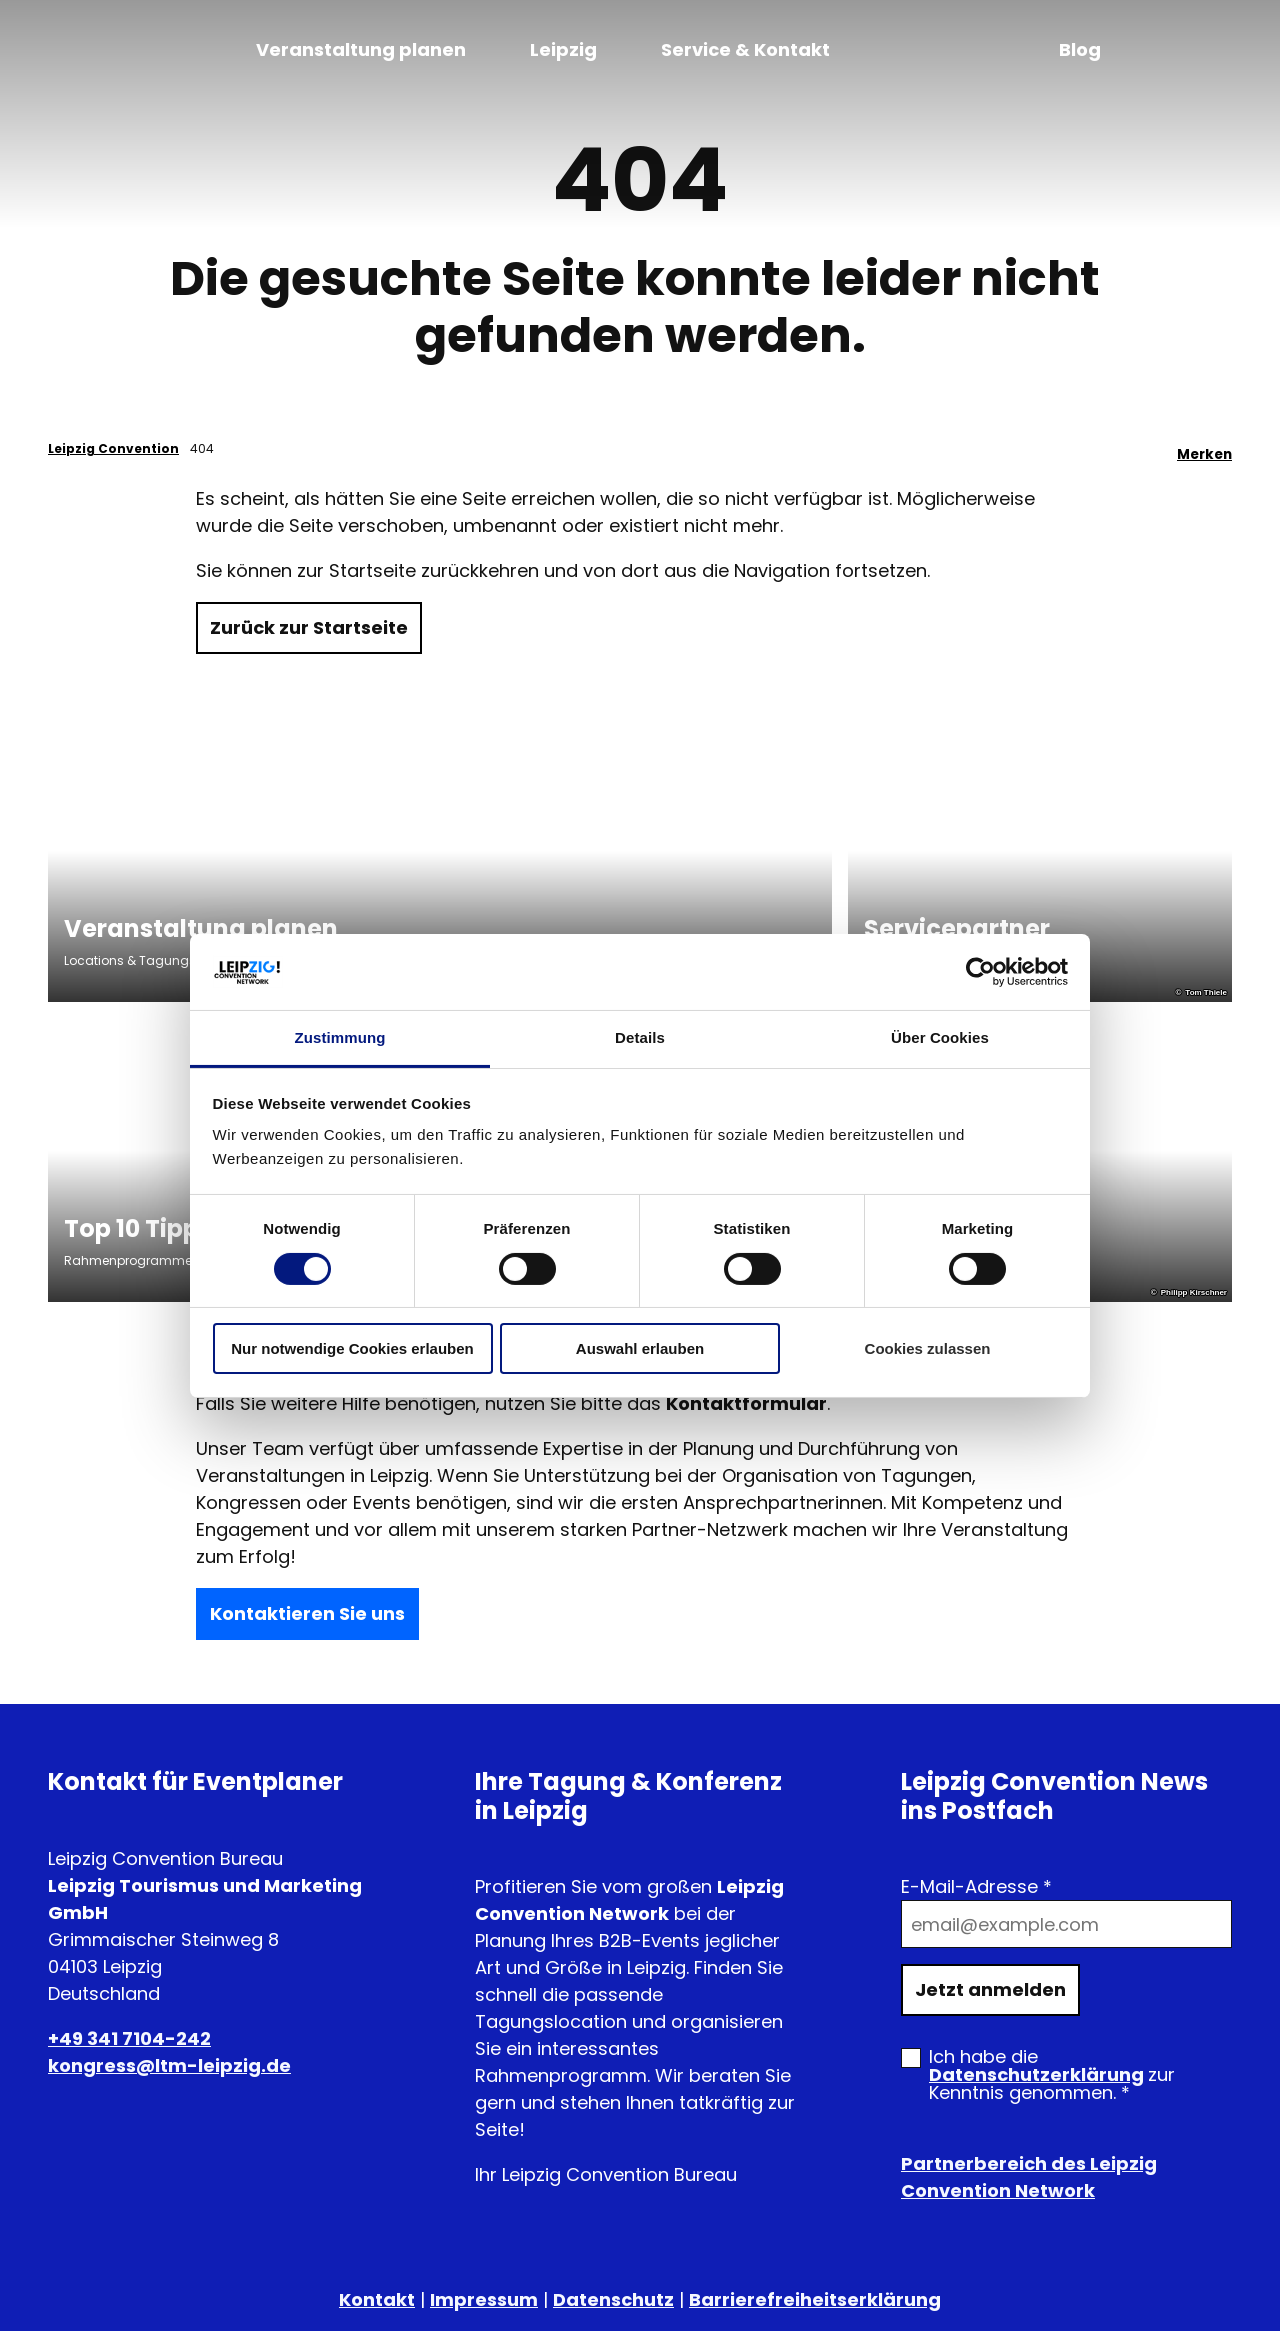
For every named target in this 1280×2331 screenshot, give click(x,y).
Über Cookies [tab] (940, 1037)
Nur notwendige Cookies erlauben (352, 1348)
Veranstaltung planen (361, 49)
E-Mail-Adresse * (976, 1886)
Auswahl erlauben (640, 1348)
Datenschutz (613, 2299)
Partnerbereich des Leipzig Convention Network (1029, 2177)
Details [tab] (640, 1037)
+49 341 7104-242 (129, 2038)
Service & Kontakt (745, 49)
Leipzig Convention (113, 448)
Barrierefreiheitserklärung (815, 2299)
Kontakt (377, 2299)
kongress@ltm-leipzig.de (169, 2065)
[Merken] (1204, 449)
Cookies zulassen (928, 1348)
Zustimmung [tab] (340, 1037)
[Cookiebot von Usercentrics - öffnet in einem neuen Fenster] (980, 972)
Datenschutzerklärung (1036, 2074)
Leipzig (563, 49)
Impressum (484, 2299)
